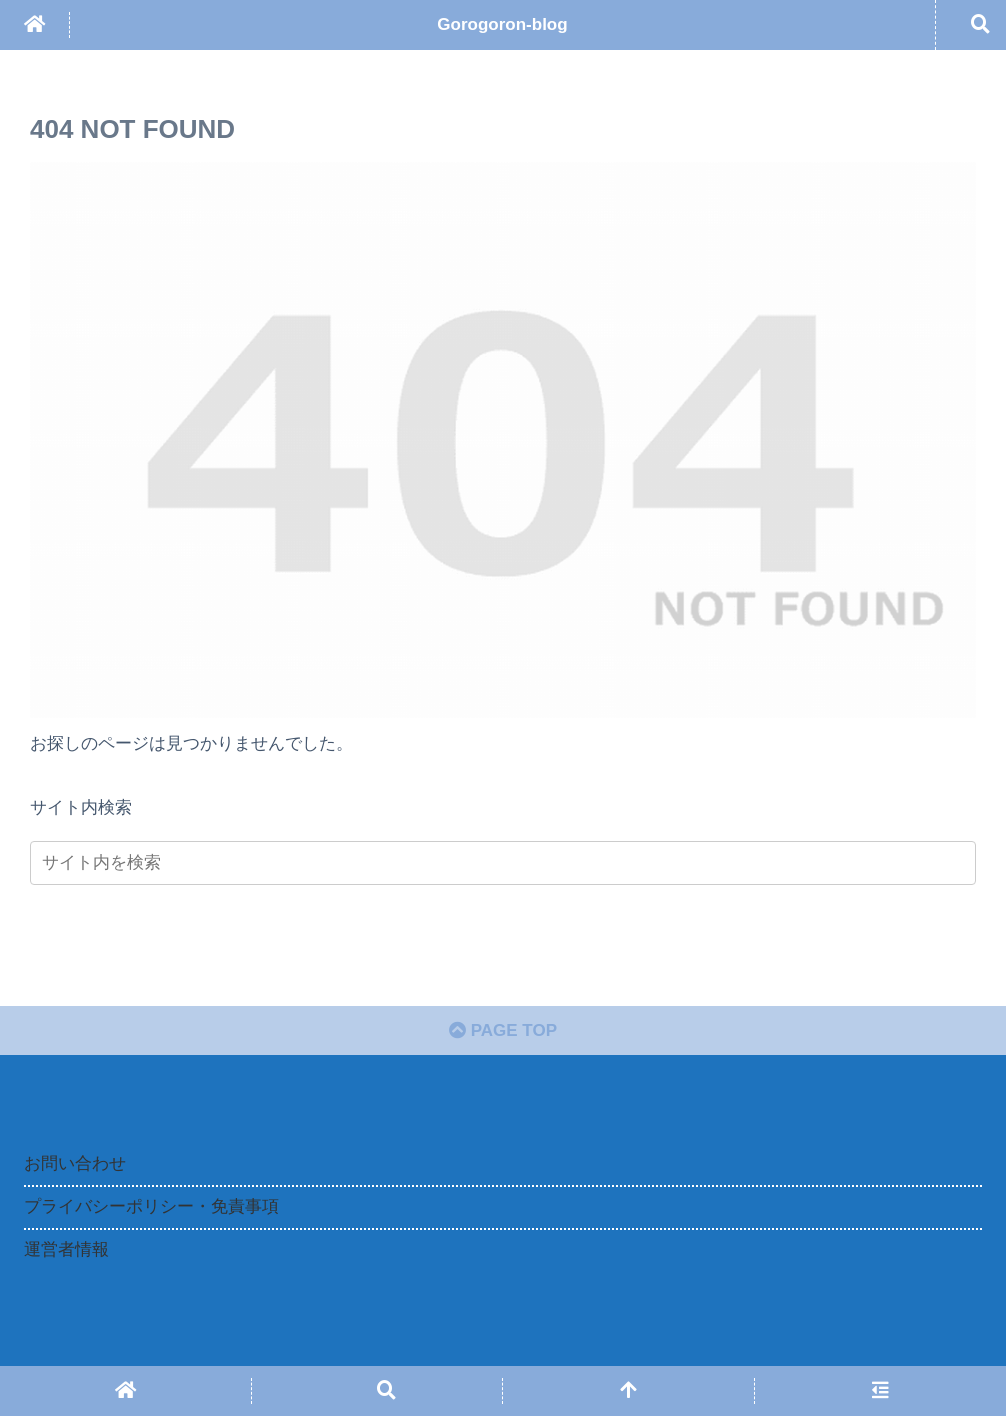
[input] (503, 863)
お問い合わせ (75, 1163)
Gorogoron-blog (502, 24)
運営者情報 (66, 1249)
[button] (945, 862)
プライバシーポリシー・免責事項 (151, 1206)
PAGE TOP (503, 1030)
